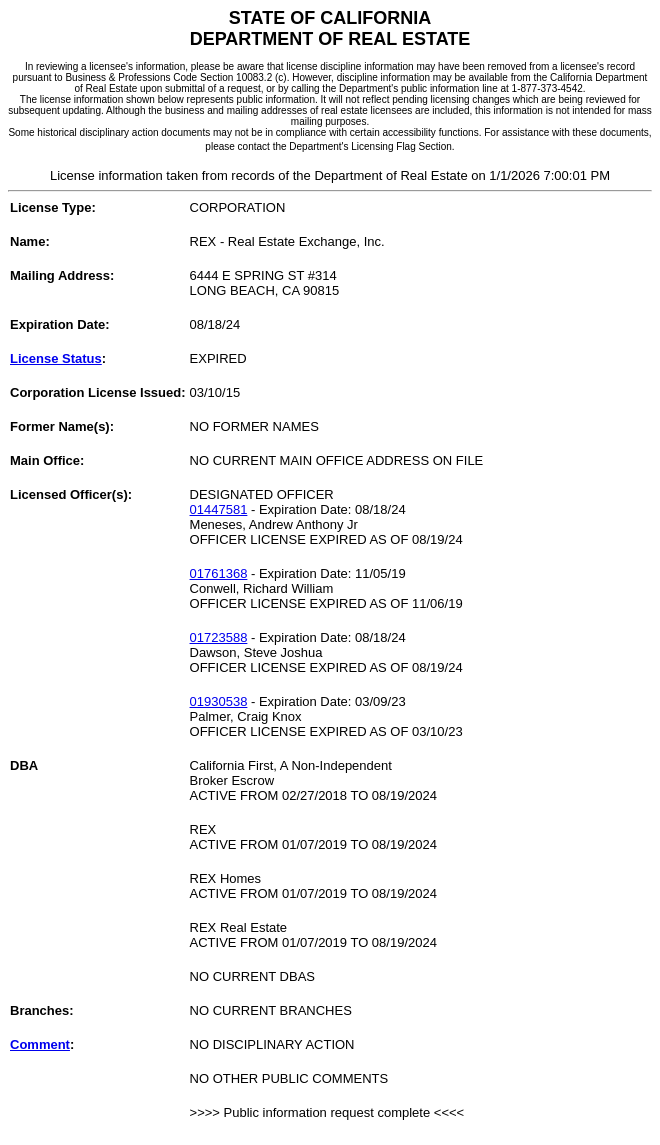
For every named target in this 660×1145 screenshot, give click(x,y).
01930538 (219, 701)
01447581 (219, 509)
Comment (40, 1044)
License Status (56, 358)
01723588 (219, 637)
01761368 (219, 573)
